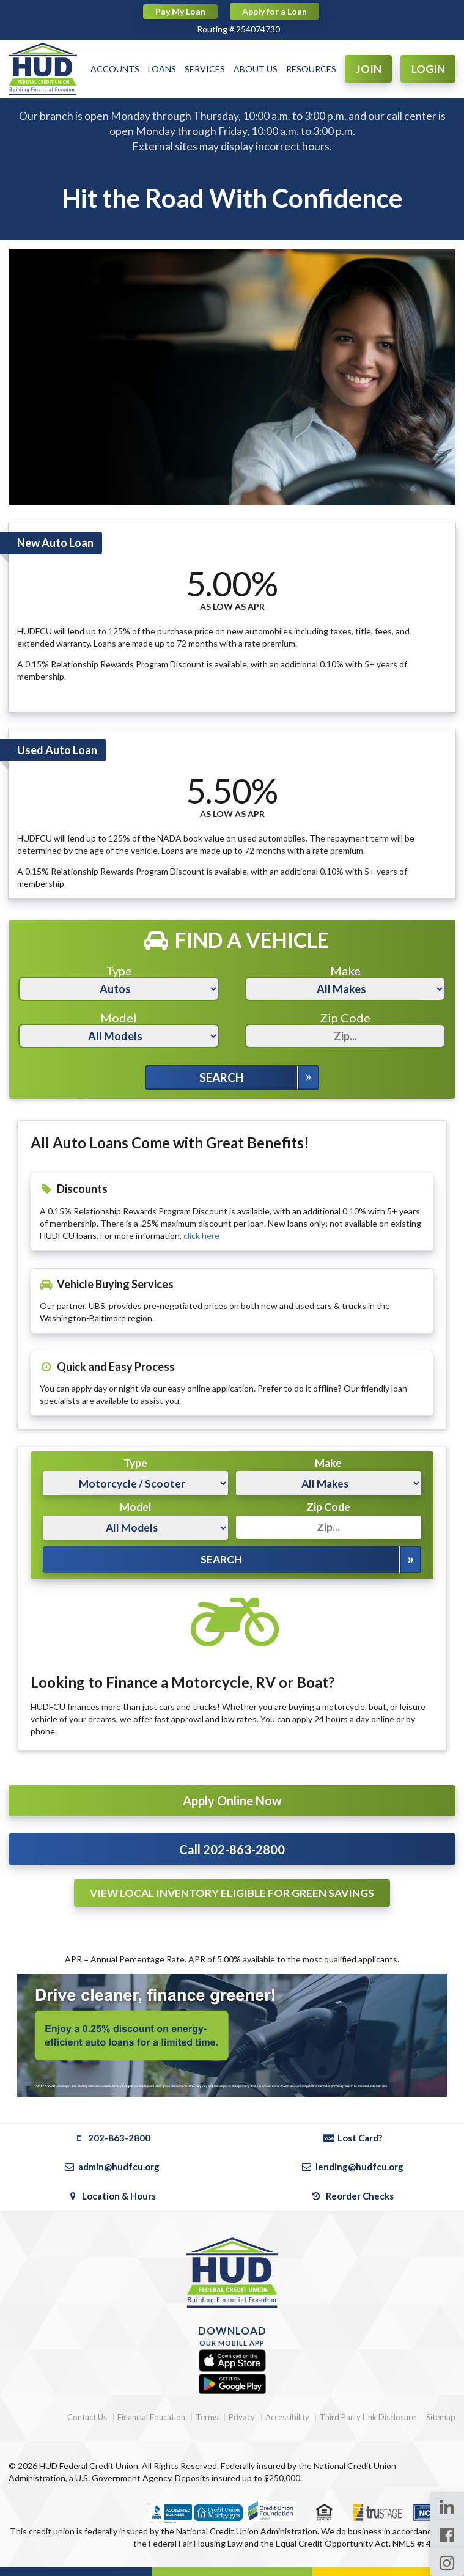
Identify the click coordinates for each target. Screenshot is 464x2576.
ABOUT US (256, 69)
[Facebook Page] (447, 2534)
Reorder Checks (352, 2195)
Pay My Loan (180, 11)
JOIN (368, 68)
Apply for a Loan (274, 11)
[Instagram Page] (447, 2562)
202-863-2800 (111, 2137)
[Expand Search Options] (308, 1077)
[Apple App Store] (232, 2361)
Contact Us (87, 2417)
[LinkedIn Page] (447, 2506)
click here (201, 1235)
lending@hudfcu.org (352, 2166)
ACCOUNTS (114, 69)
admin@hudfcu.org (112, 2166)
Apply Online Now (232, 1800)
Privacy (242, 2417)
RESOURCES (311, 69)
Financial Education (151, 2417)
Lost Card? (352, 2137)
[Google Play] (232, 2384)
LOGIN (428, 68)
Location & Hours (111, 2195)
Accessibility (287, 2417)
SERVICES (205, 69)
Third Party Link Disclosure (368, 2417)
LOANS (162, 69)
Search (221, 1077)
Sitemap (440, 2417)
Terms (207, 2417)
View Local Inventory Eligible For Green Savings (232, 1893)
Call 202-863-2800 (232, 1849)
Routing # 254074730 (238, 29)
